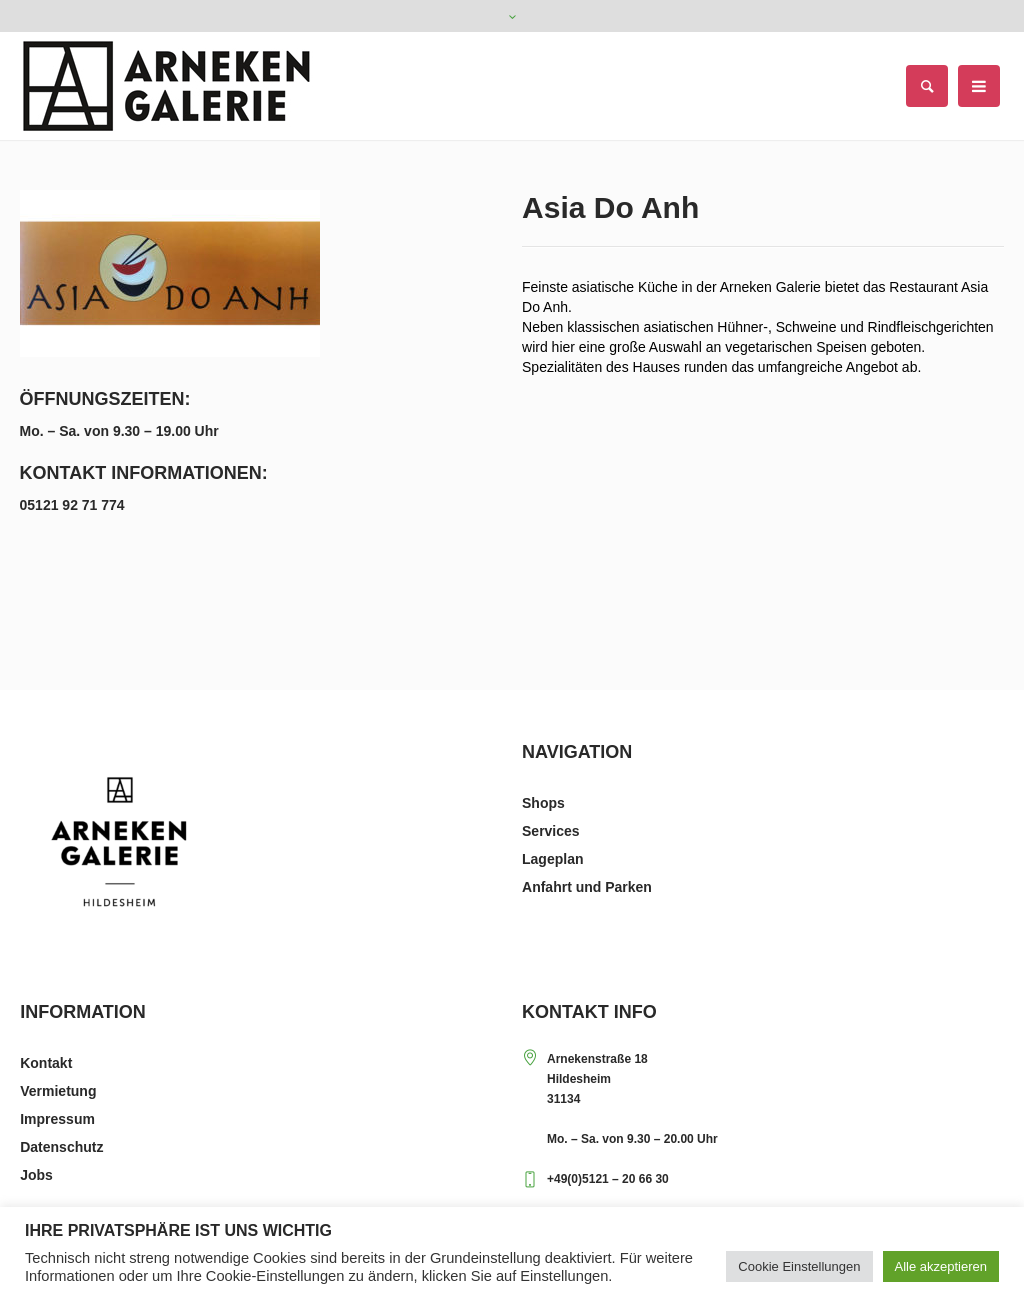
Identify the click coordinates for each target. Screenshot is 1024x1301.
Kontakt (46, 1063)
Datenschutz (61, 1147)
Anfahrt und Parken (587, 887)
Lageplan (552, 859)
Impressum (57, 1119)
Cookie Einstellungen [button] (799, 1266)
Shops (543, 803)
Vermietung (58, 1091)
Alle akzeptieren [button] (941, 1266)
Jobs (36, 1175)
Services (551, 831)
